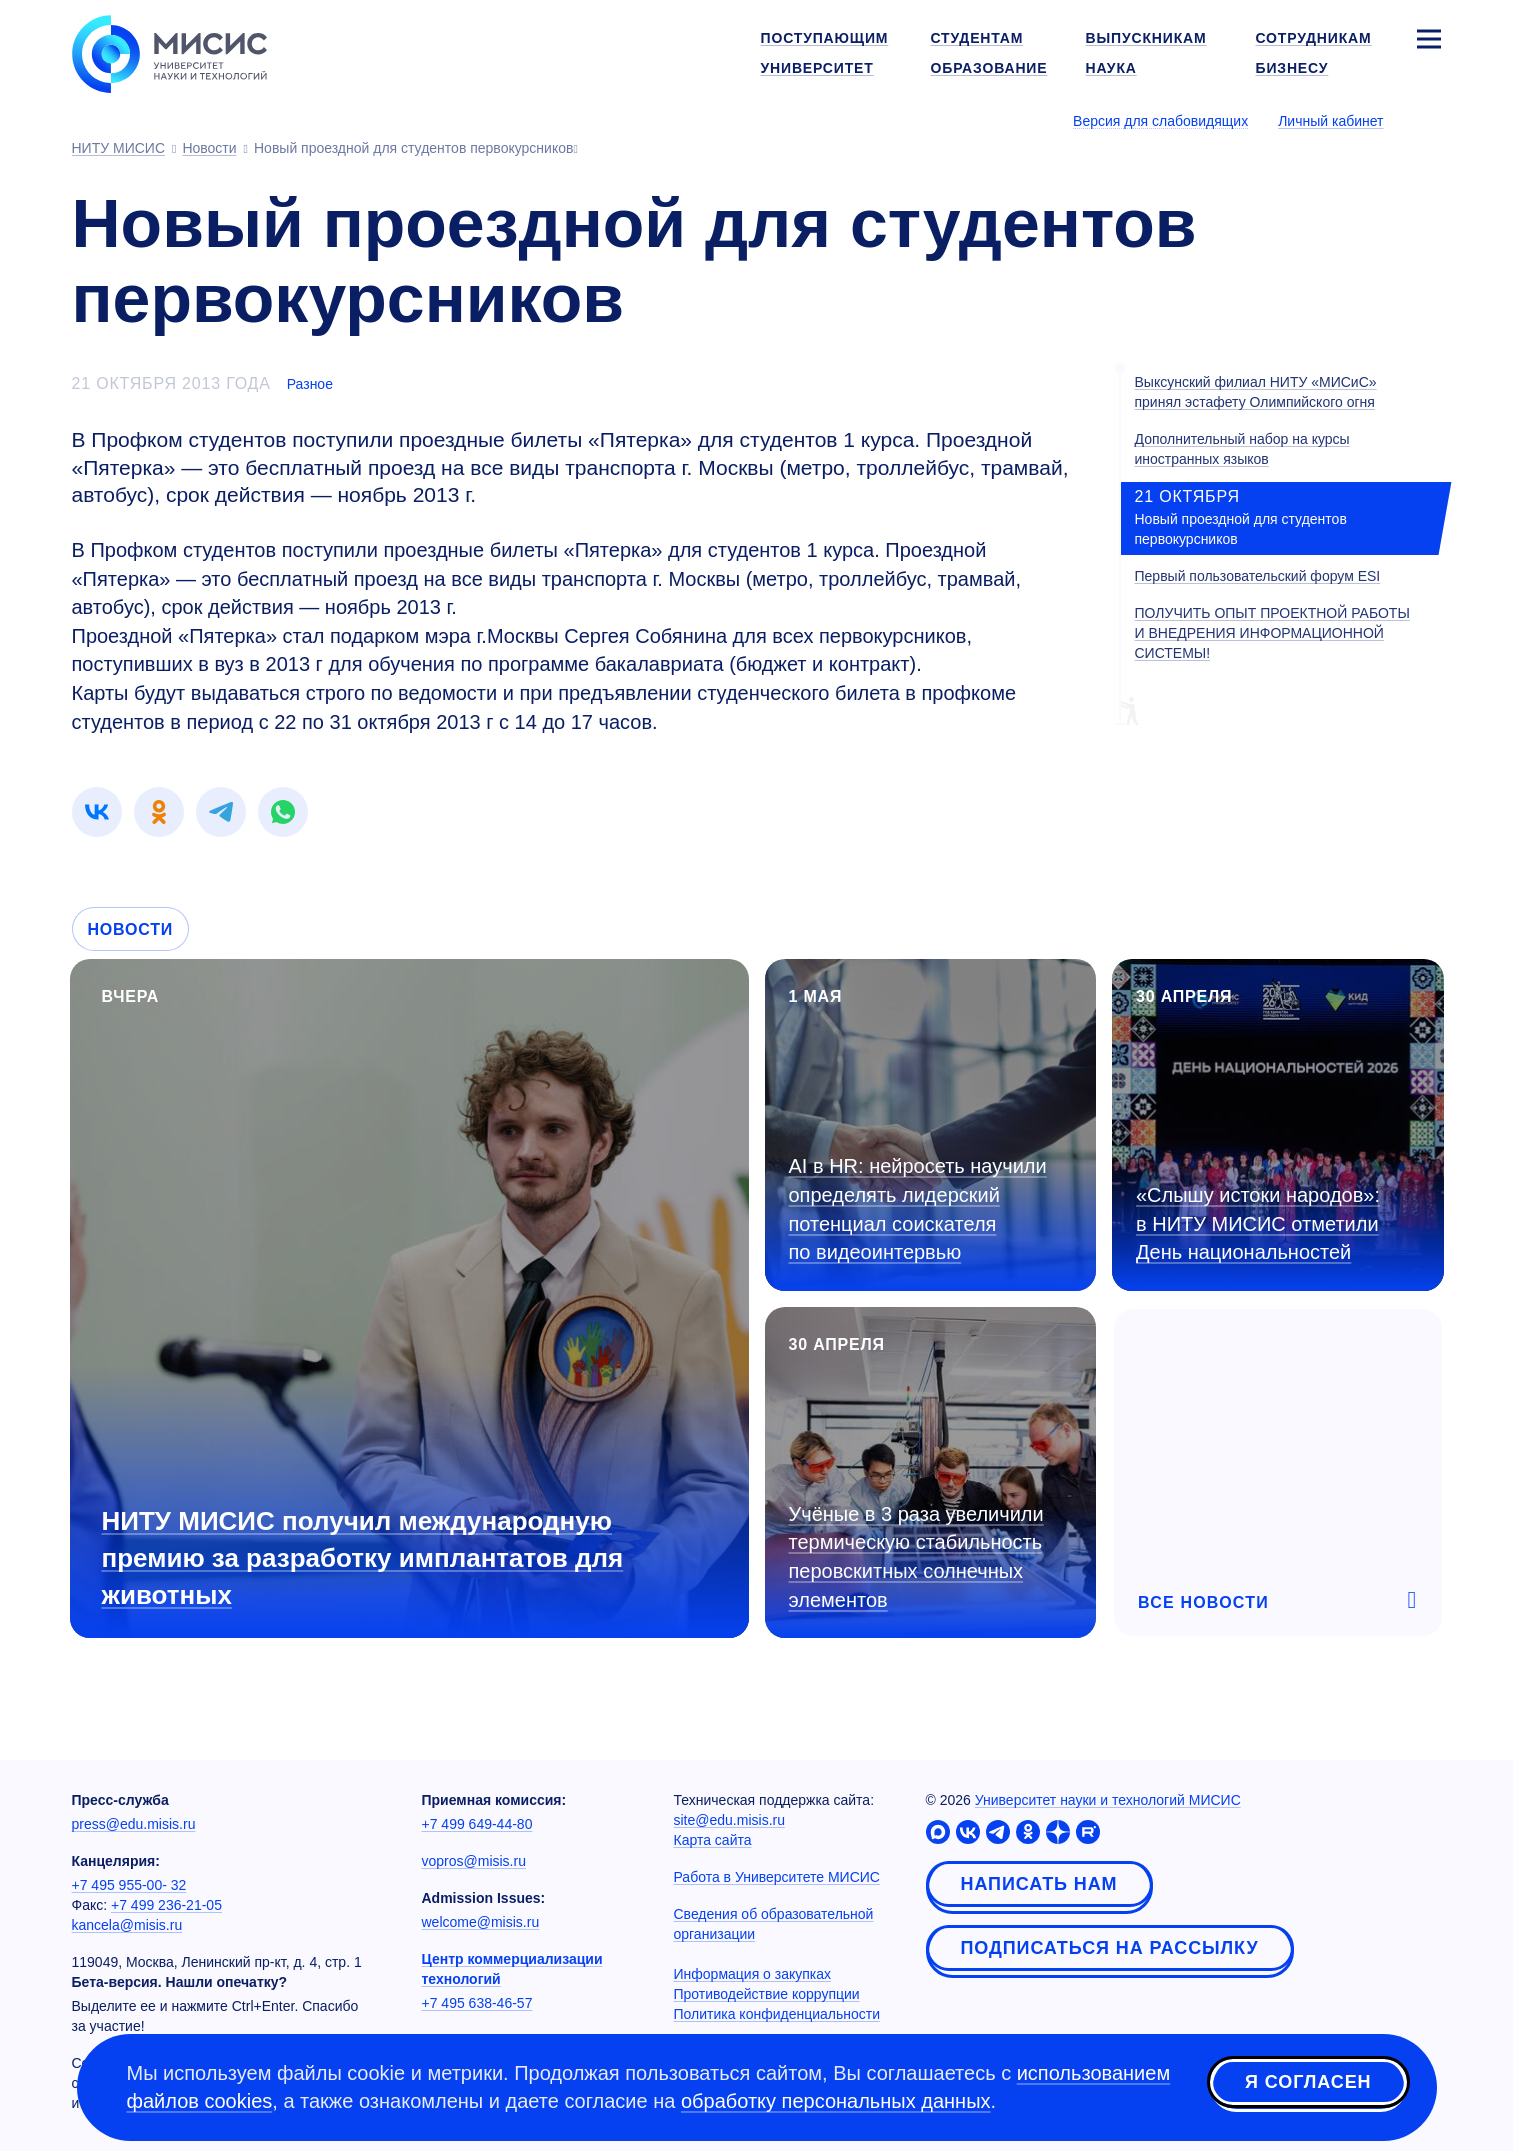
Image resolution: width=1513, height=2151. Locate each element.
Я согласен (1308, 2084)
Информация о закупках (753, 1974)
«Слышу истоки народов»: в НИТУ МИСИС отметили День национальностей (1258, 1223)
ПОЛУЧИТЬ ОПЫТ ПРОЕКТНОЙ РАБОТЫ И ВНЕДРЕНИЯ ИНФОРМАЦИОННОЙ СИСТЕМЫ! (1272, 633)
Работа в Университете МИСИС (777, 1877)
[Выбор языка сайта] (1428, 120)
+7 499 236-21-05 (166, 1905)
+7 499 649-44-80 (477, 1824)
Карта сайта (713, 1840)
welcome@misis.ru (481, 1922)
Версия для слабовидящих (1160, 121)
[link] (97, 812)
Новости (131, 929)
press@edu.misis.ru (134, 1824)
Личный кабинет (1330, 121)
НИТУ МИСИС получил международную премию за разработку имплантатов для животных (363, 1558)
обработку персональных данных (836, 2101)
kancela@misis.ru (127, 1925)
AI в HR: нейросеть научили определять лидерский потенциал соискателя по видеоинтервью (918, 1209)
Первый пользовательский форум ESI (1258, 576)
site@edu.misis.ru (729, 1820)
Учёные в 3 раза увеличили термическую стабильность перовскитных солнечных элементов (916, 1557)
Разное (310, 384)
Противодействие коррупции (767, 1994)
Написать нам (1039, 1884)
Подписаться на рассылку (1110, 1948)
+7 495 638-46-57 (477, 2003)
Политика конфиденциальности (777, 2014)
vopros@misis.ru (474, 1861)
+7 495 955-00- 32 (129, 1885)
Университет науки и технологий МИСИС (1108, 1800)
